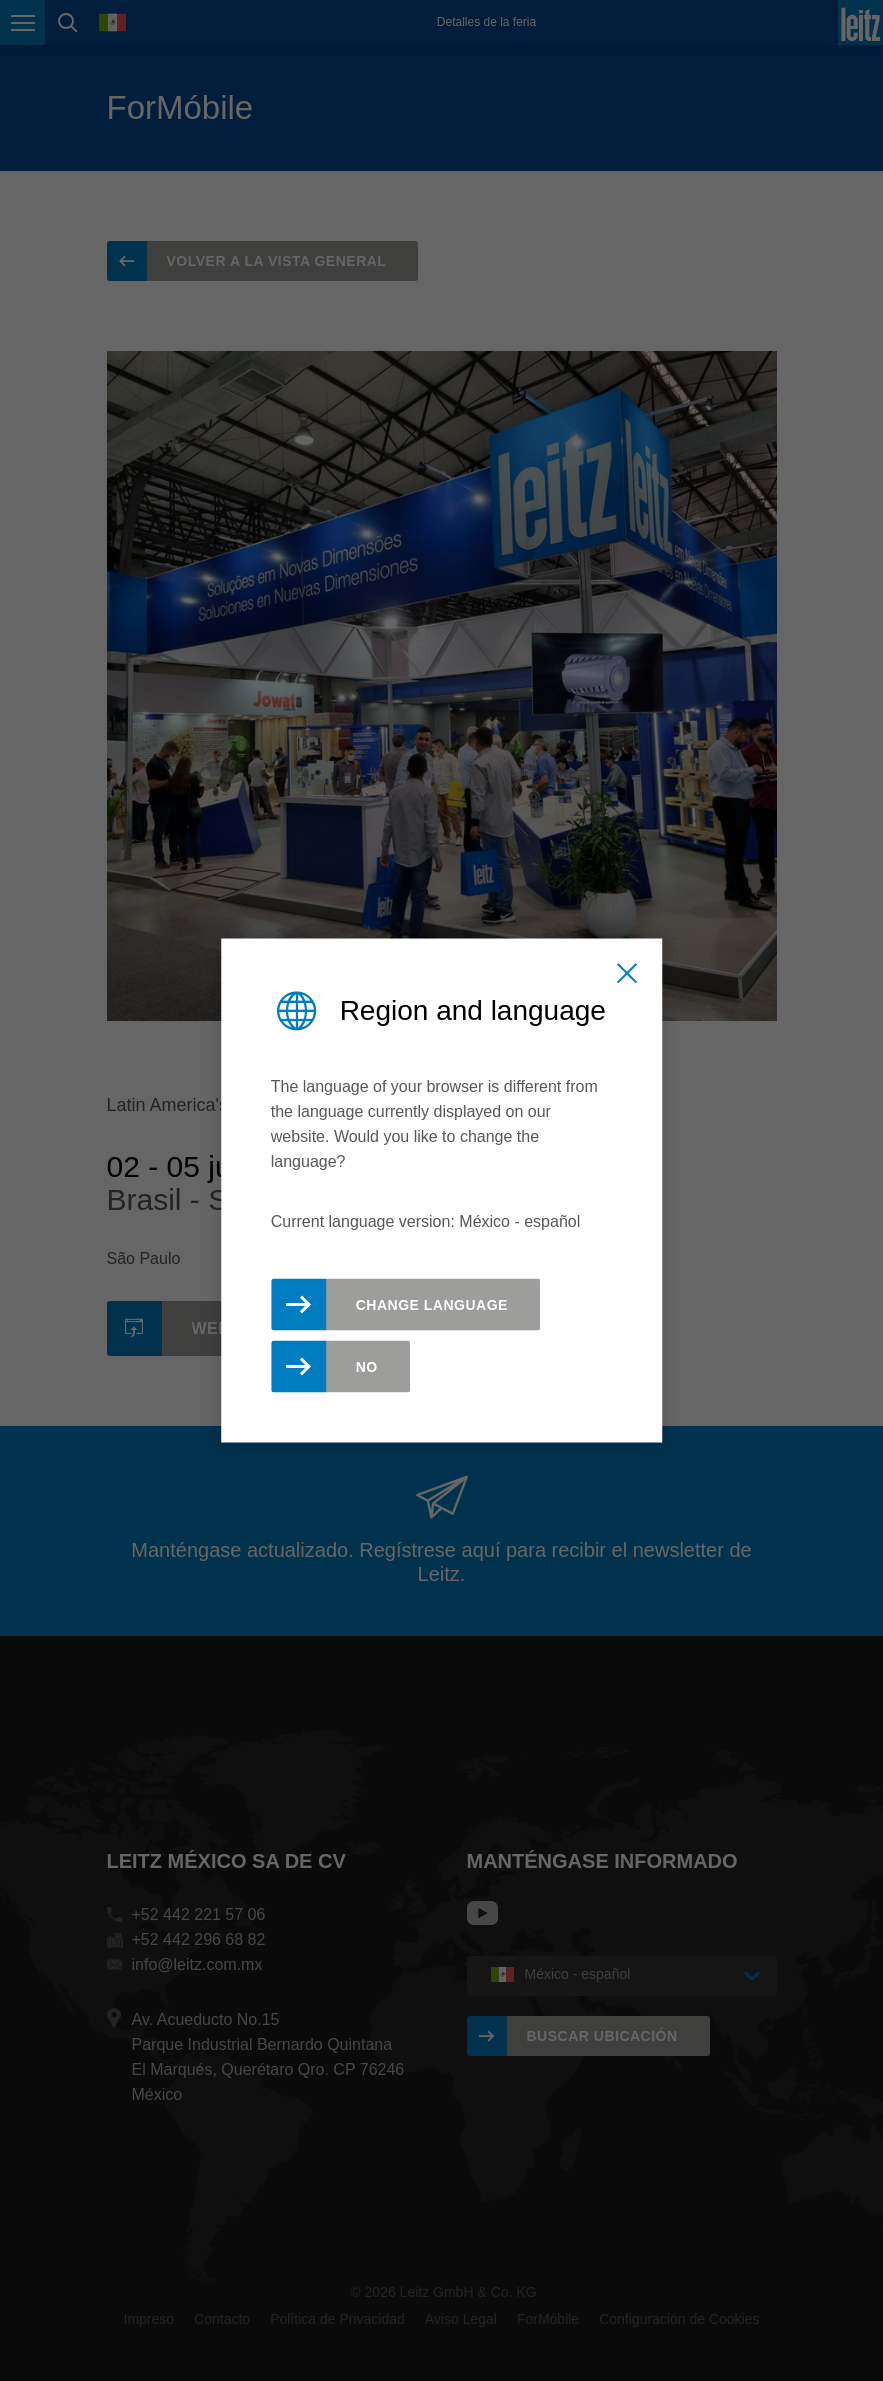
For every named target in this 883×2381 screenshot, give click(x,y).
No (367, 1367)
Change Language (432, 1305)
